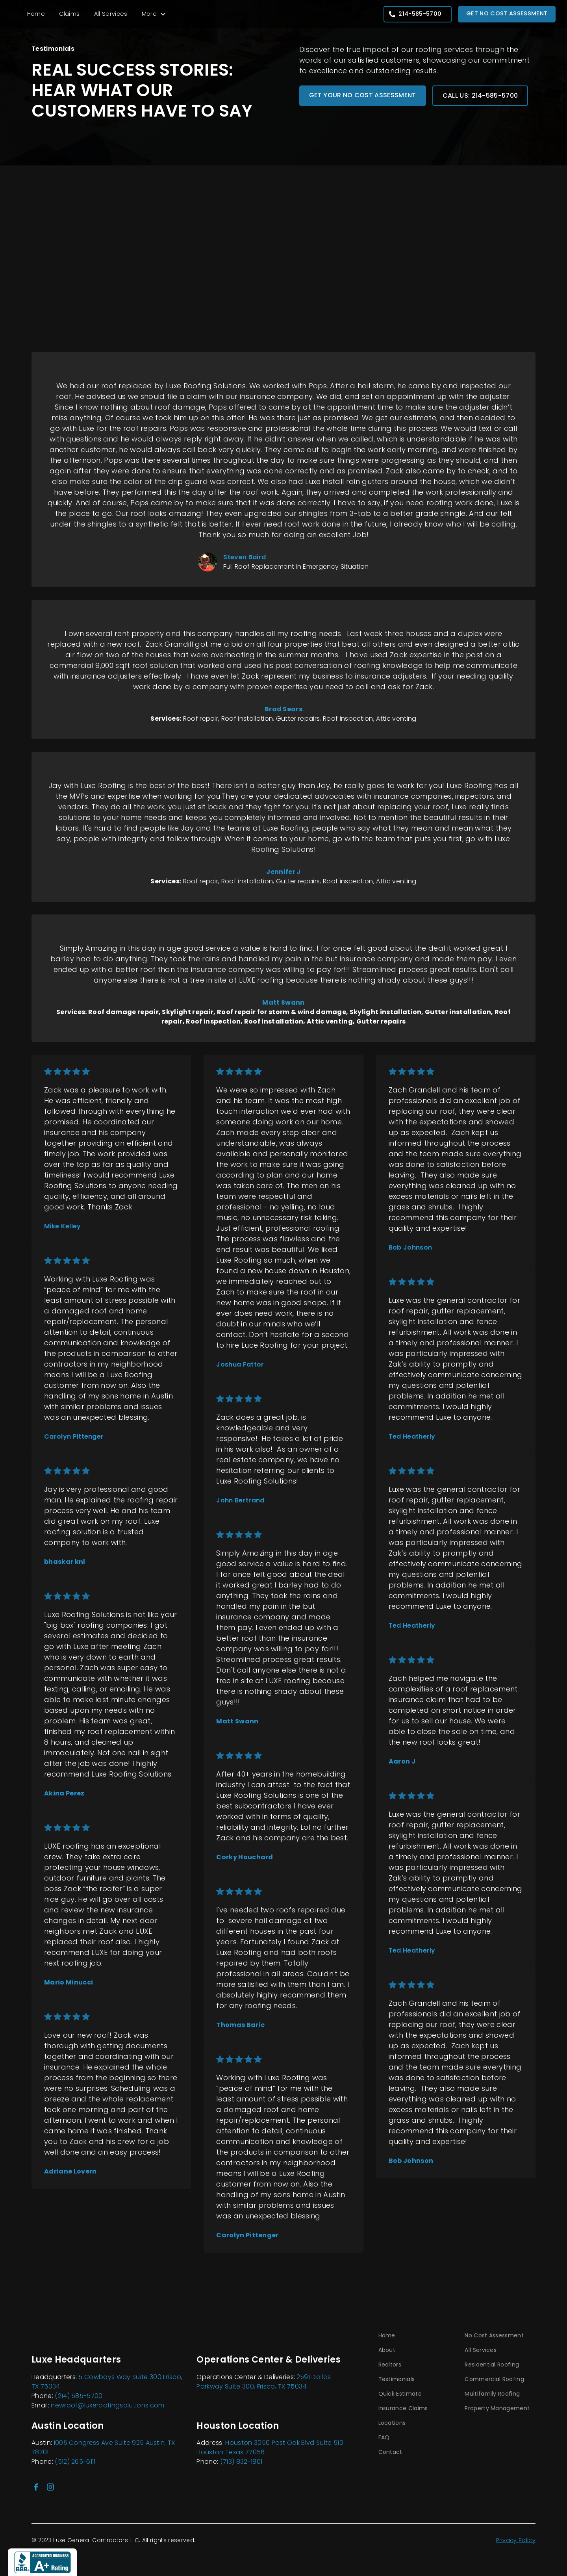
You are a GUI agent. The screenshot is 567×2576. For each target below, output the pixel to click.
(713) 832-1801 (241, 2461)
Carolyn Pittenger (74, 1436)
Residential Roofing (492, 2364)
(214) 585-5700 (78, 2395)
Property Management (497, 2408)
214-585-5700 (419, 14)
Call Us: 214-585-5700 (480, 95)
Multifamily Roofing (492, 2394)
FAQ (384, 2437)
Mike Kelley (62, 1226)
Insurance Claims (403, 2408)
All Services (111, 14)
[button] (153, 14)
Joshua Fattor (240, 1364)
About (387, 2350)
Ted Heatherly (412, 1436)
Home (36, 14)
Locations (392, 2423)
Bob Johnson (410, 1247)
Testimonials (396, 2379)
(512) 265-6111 (75, 2461)
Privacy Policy (516, 2540)
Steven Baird (244, 557)
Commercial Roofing (494, 2379)
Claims (69, 14)
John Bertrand (240, 1500)
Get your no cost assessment (362, 95)
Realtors (390, 2364)
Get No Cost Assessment (506, 13)
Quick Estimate (400, 2394)
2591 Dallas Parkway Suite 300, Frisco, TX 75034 (263, 2381)
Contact (390, 2452)
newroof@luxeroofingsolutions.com (107, 2405)
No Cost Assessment (494, 2335)
